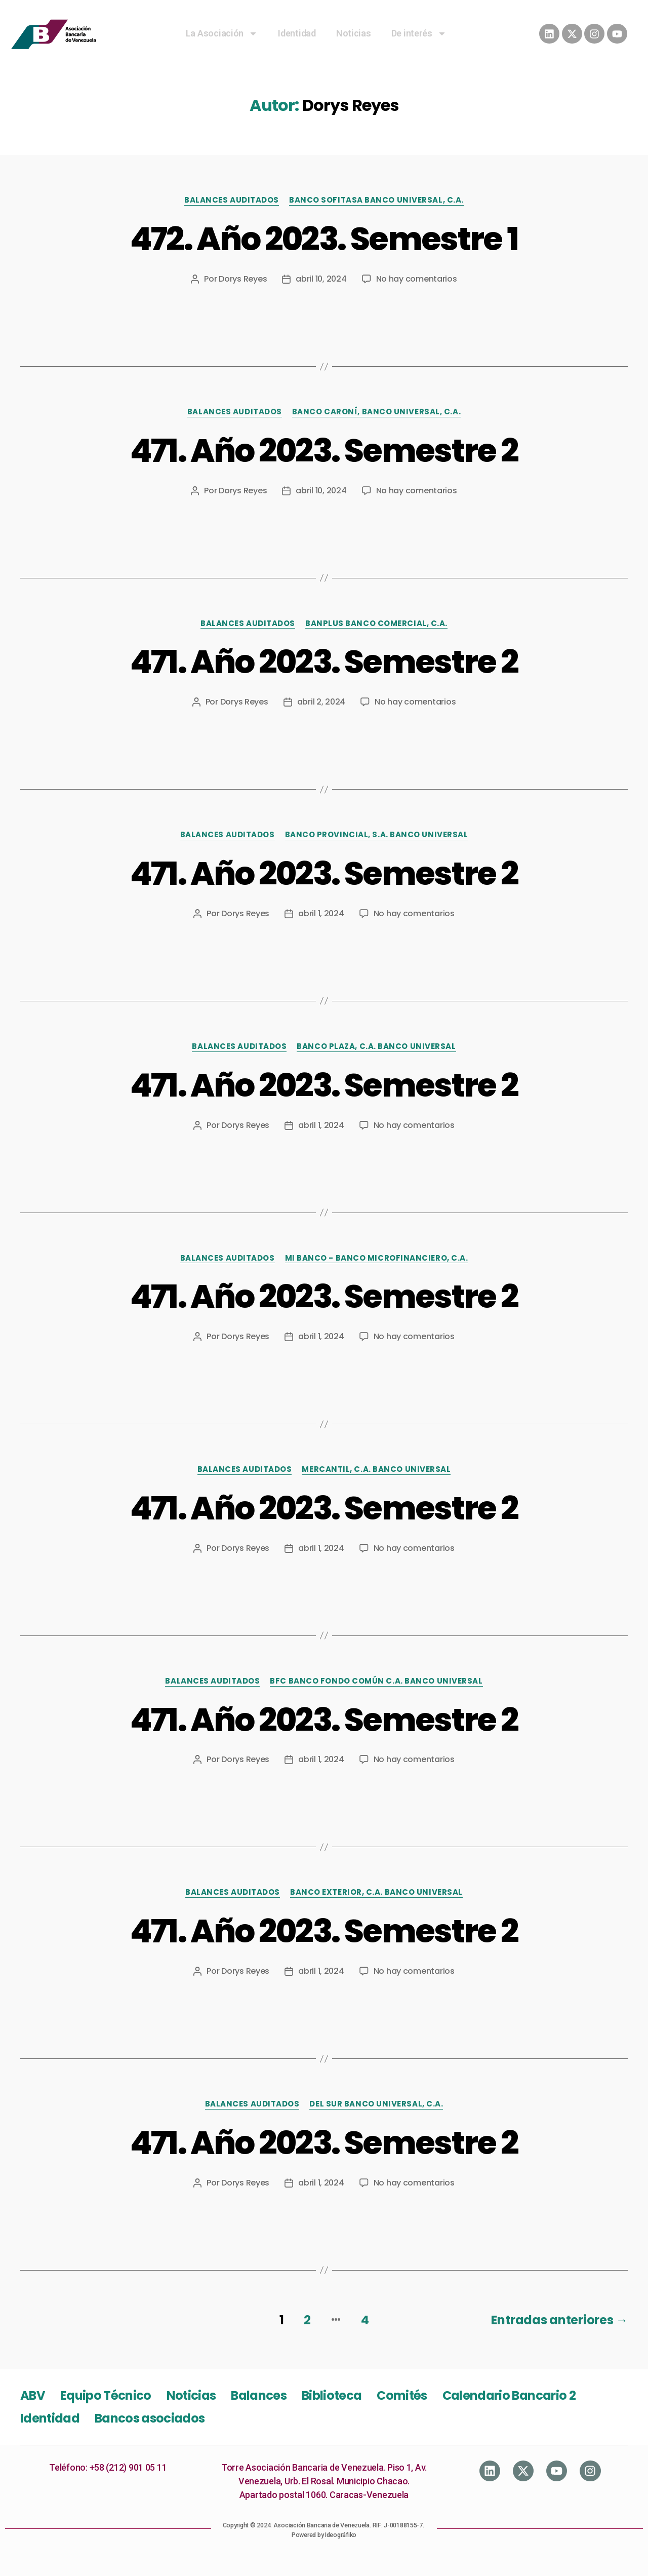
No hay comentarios (416, 279)
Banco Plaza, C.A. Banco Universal (376, 1046)
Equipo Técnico (105, 2395)
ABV (32, 2395)
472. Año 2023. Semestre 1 (324, 238)
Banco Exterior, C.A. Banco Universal (376, 1892)
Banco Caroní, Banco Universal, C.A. (376, 412)
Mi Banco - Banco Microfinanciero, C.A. (376, 1258)
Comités (402, 2395)
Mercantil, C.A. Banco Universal (376, 1469)
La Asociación (222, 33)
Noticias (353, 33)
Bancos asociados (150, 2418)
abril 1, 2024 (321, 913)
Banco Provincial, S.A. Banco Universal (376, 835)
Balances (259, 2395)
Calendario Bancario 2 (509, 2395)
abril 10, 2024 (321, 279)
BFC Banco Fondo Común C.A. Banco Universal (376, 1681)
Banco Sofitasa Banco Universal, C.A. (376, 200)
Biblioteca (331, 2395)
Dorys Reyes (243, 279)
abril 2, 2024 (321, 702)
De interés (419, 33)
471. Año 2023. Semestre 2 (324, 450)
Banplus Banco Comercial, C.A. (376, 624)
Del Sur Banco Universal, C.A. (376, 2104)
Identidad (297, 33)
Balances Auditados (231, 200)
